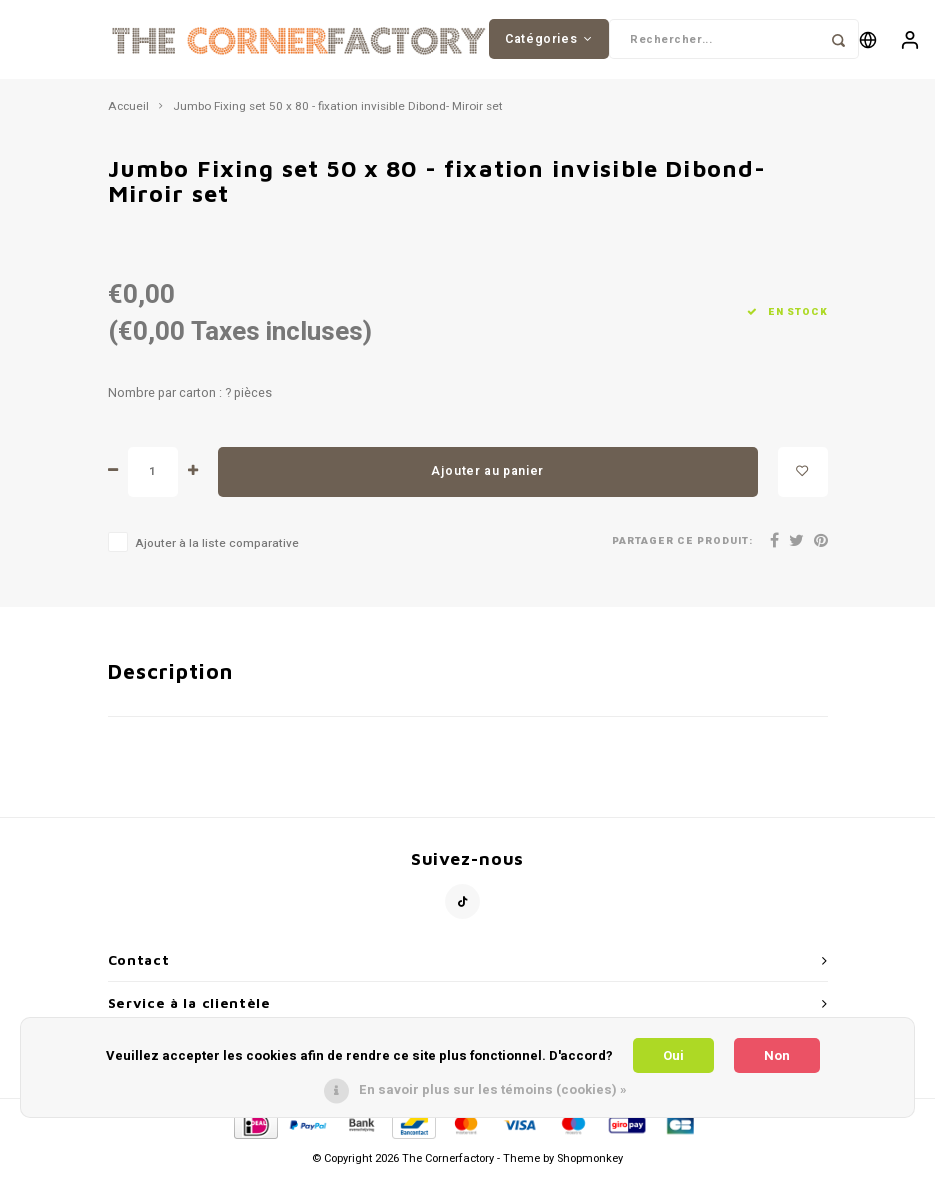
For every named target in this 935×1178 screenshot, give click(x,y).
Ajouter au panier (487, 472)
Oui (673, 1055)
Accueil (128, 108)
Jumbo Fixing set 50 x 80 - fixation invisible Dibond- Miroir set (338, 108)
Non (777, 1055)
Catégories (549, 39)
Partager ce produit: (682, 542)
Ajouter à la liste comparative (217, 544)
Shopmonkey (590, 1159)
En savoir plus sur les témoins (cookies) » (493, 1089)
